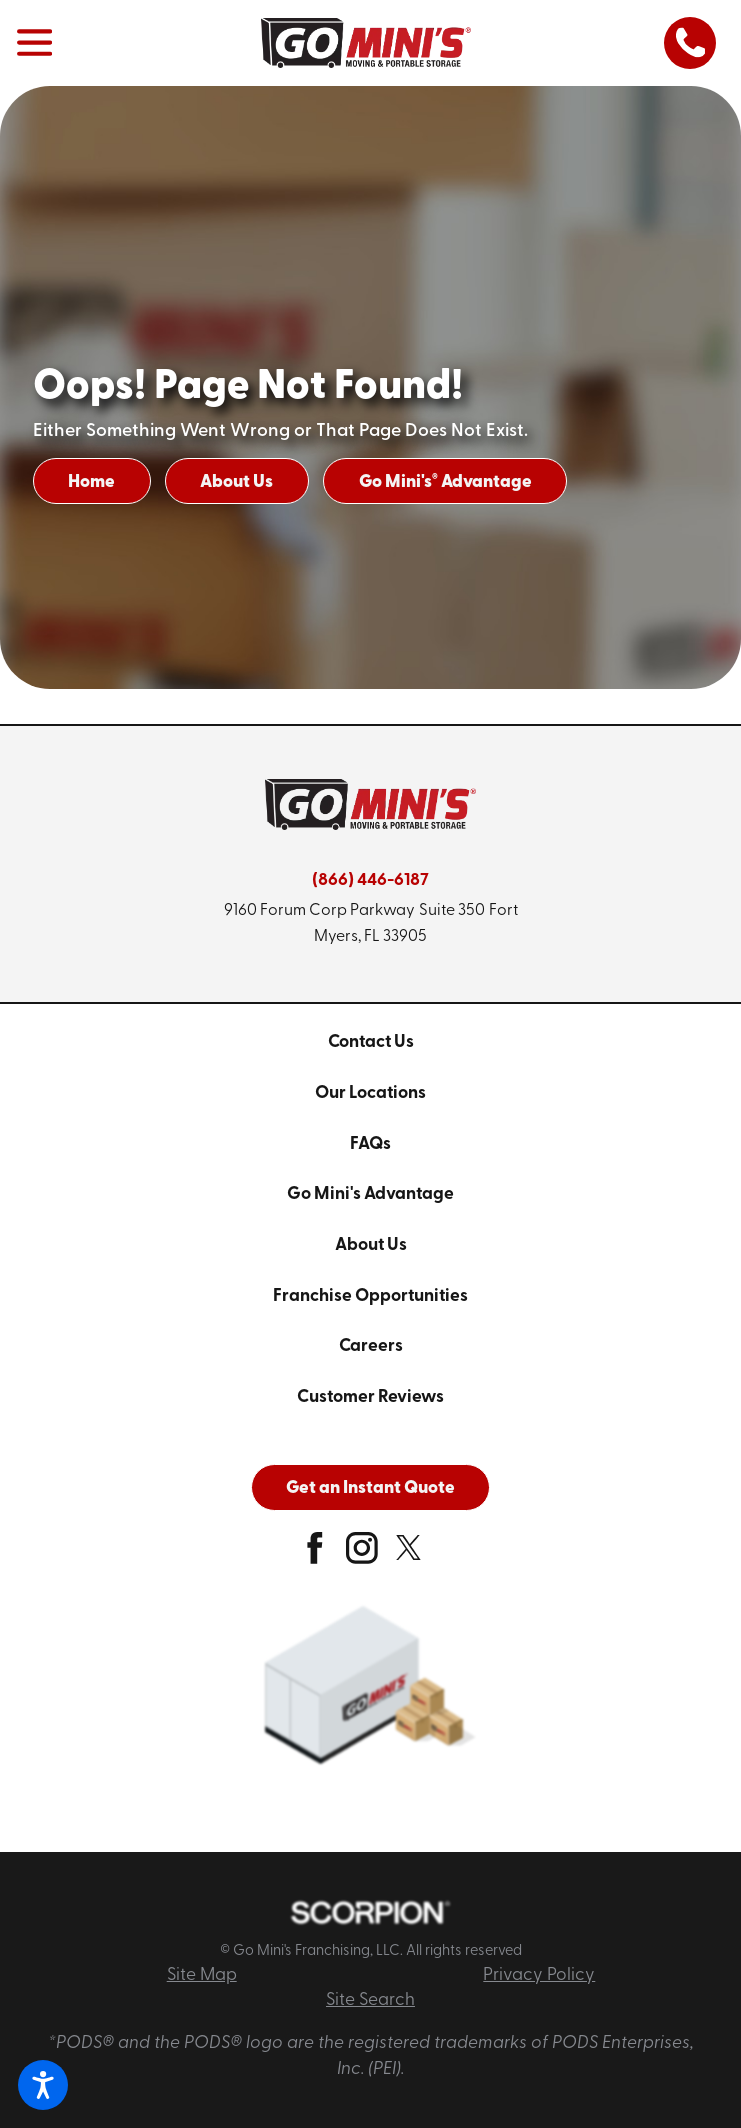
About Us (236, 482)
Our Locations (370, 1093)
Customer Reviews (370, 1397)
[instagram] (362, 1556)
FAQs (370, 1144)
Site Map (202, 1975)
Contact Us (371, 1042)
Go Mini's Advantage (445, 482)
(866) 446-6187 (370, 880)
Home (91, 482)
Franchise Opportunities (370, 1296)
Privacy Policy (539, 1975)
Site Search (370, 2000)
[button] (43, 2085)
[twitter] (409, 1556)
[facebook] (315, 1556)
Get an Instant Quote (370, 1488)
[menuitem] (370, 1043)
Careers (371, 1346)
